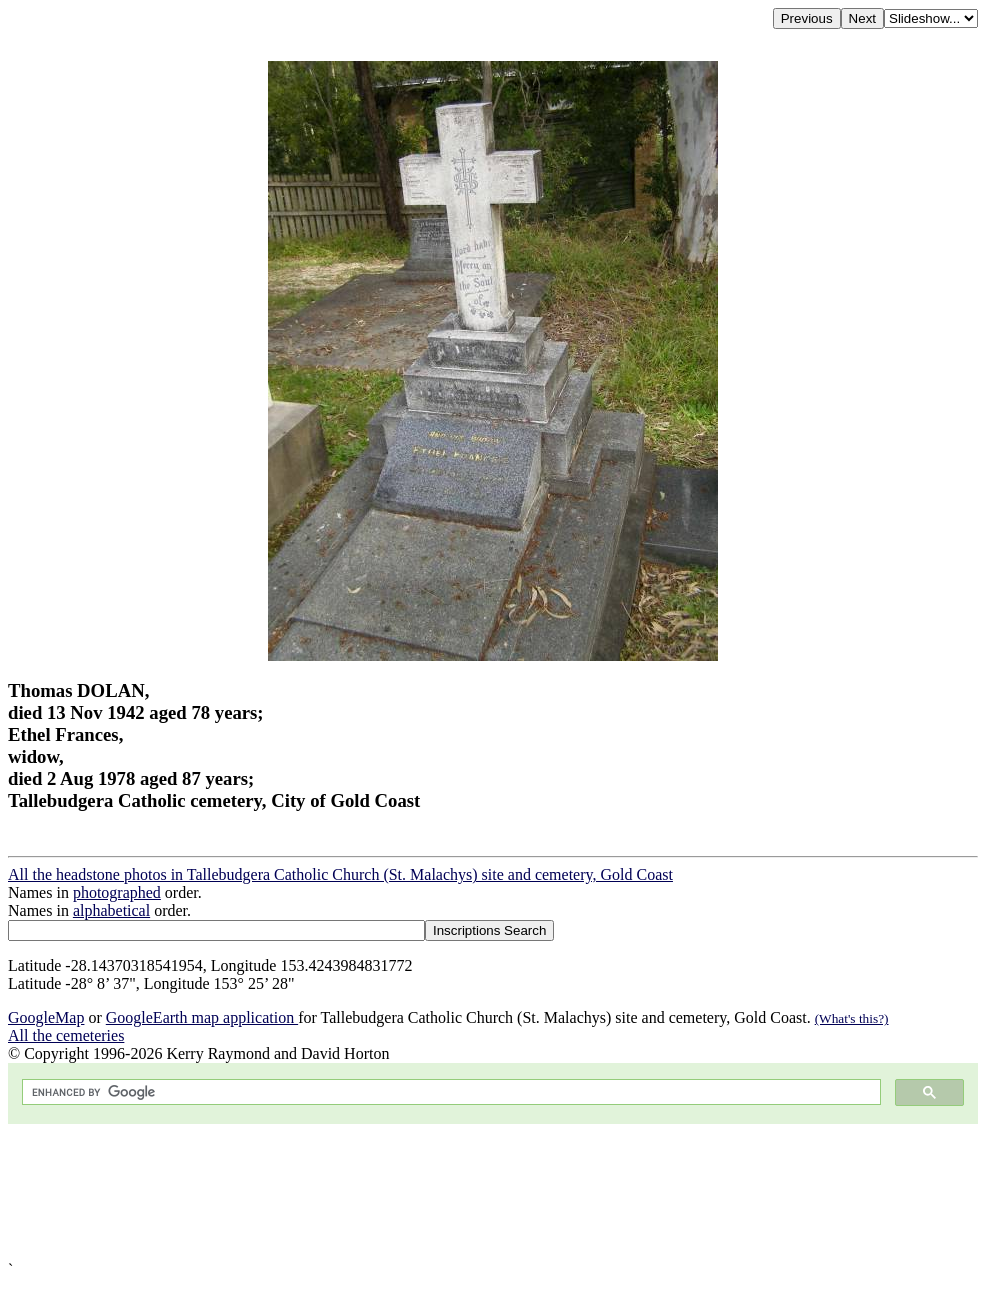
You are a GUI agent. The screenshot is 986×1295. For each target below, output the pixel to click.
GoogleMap (46, 1017)
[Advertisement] (493, 1192)
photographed (117, 892)
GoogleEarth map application (202, 1017)
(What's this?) (852, 1018)
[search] (449, 1092)
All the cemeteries (66, 1035)
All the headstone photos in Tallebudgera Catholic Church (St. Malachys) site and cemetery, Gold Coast (340, 874)
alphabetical (111, 910)
